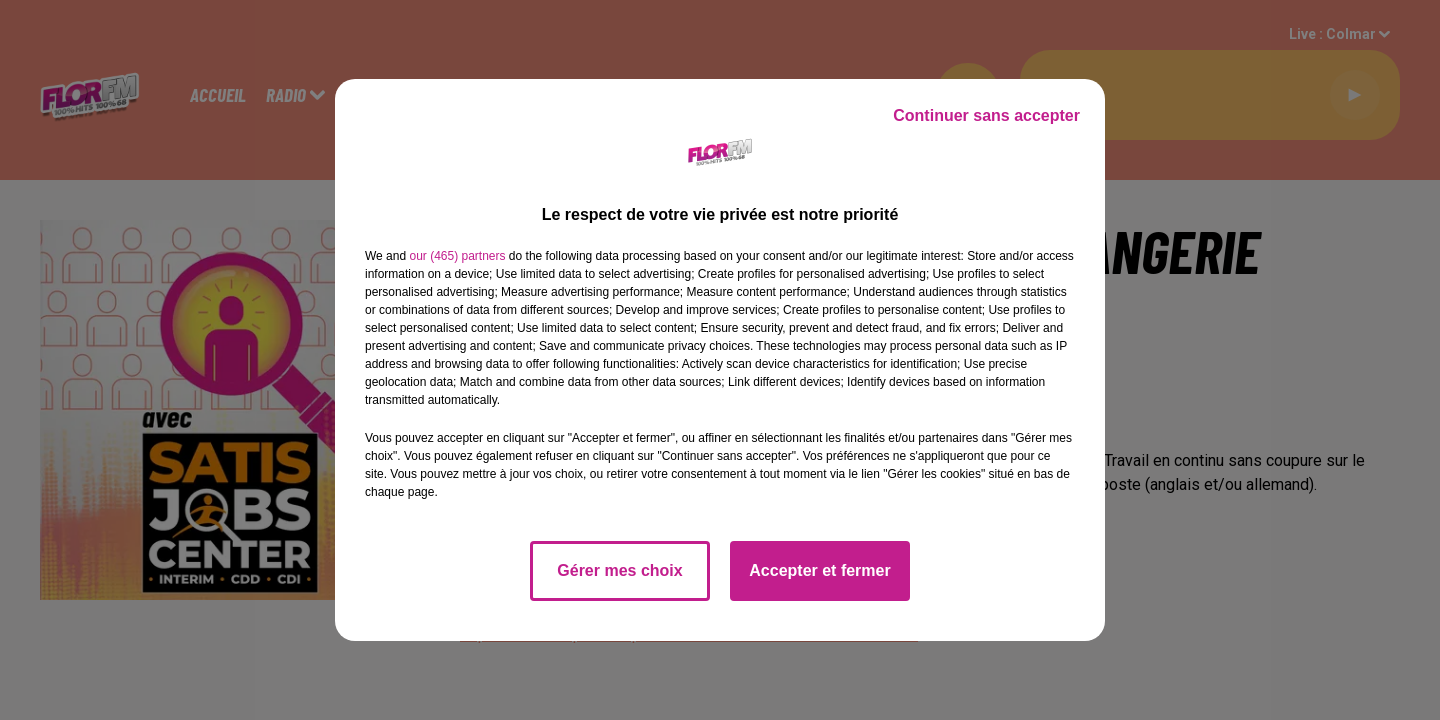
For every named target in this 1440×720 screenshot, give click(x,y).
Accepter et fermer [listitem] (819, 570)
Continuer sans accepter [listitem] (986, 115)
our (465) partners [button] (457, 256)
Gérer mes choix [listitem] (619, 570)
